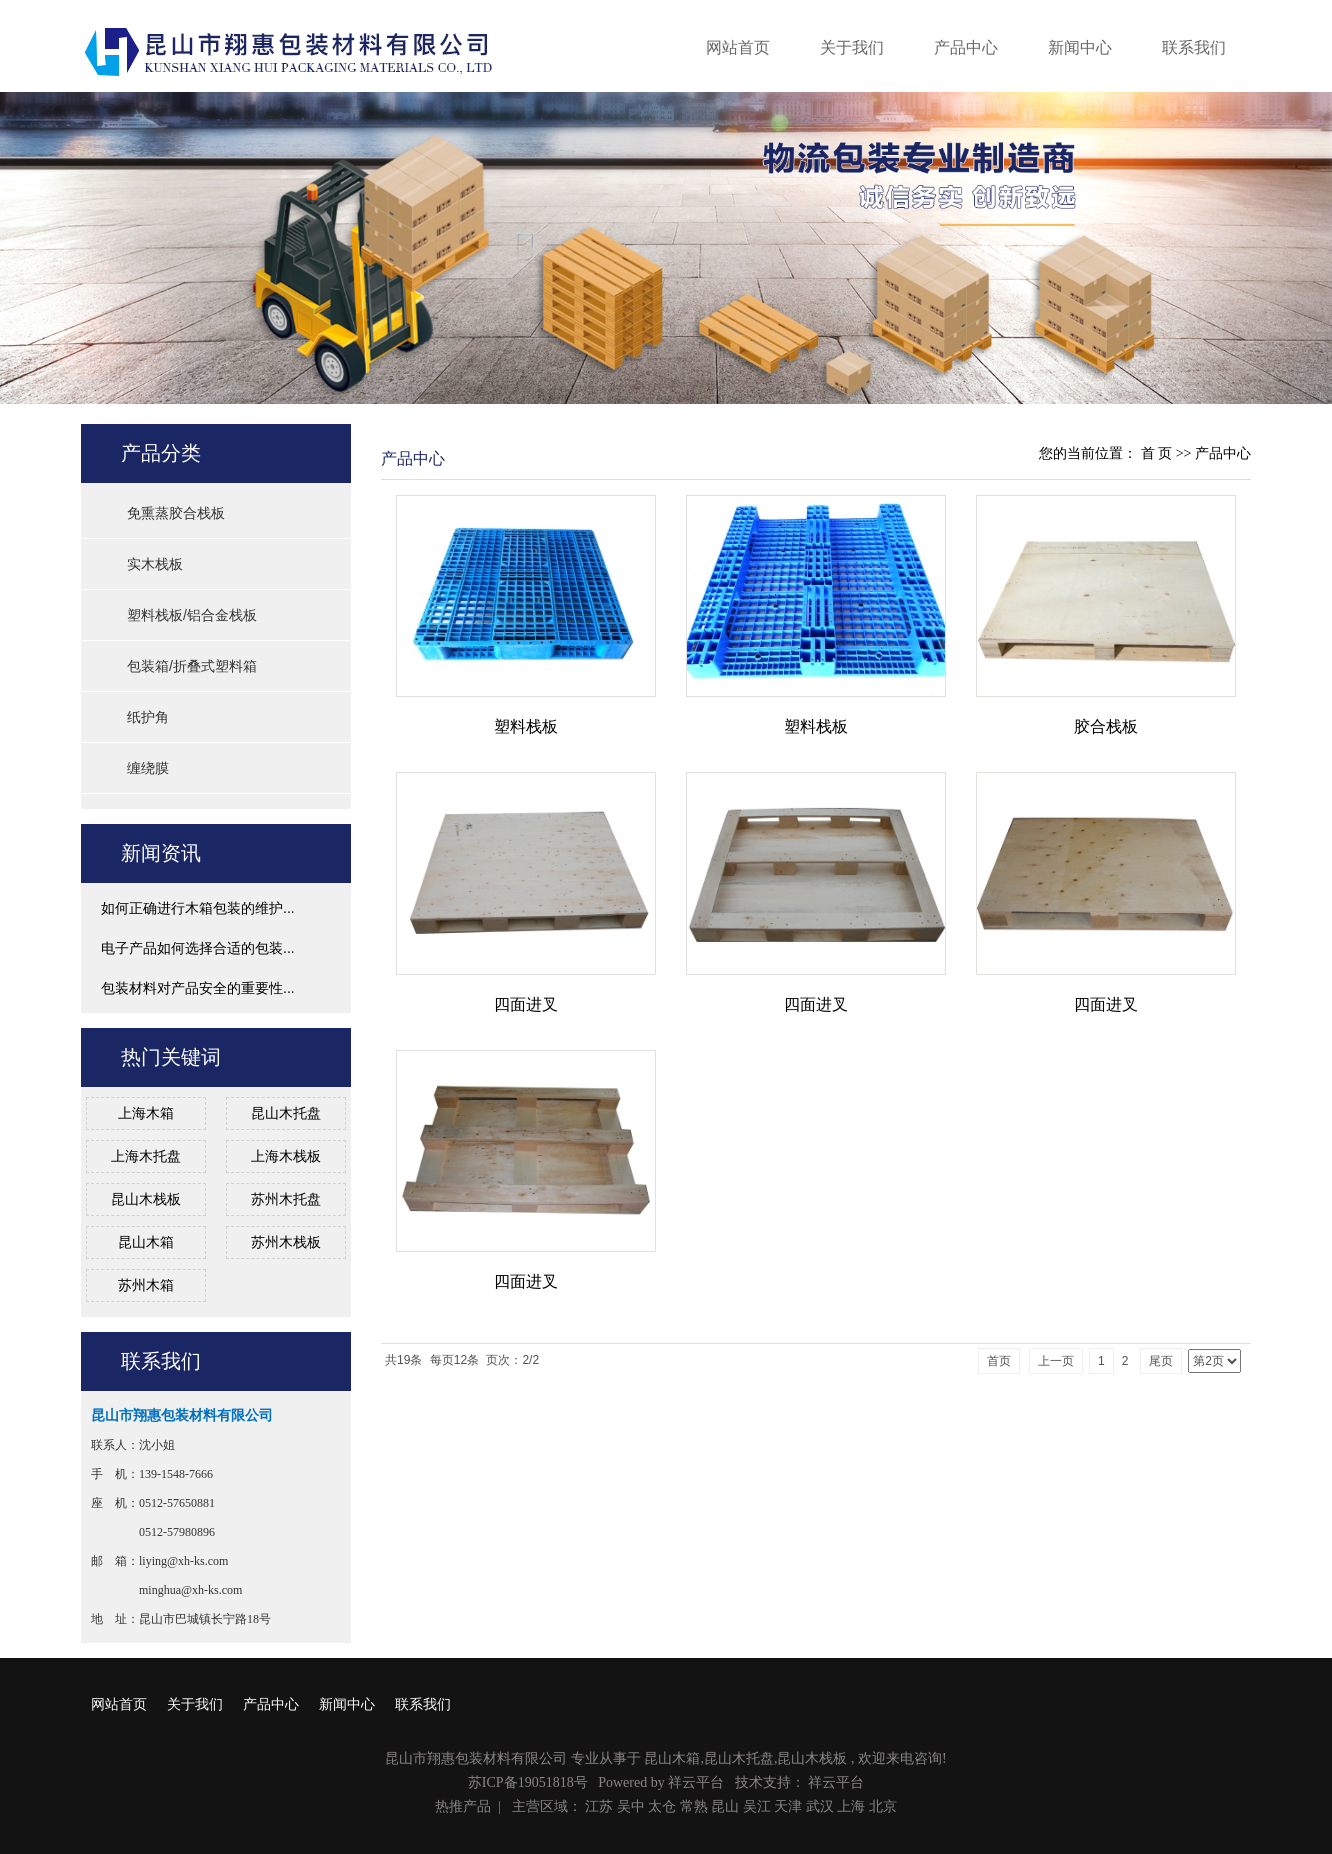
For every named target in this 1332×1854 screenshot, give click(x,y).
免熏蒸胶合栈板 (176, 513)
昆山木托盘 (286, 1113)
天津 (788, 1806)
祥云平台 (696, 1782)
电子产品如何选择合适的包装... (198, 948)
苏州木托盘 (286, 1199)
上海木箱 (146, 1113)
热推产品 (463, 1806)
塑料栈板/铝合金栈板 (192, 615)
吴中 (631, 1806)
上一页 (1056, 1361)
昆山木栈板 (146, 1199)
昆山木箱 (146, 1242)
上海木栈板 (286, 1156)
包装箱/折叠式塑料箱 (192, 666)
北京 (883, 1806)
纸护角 (148, 717)
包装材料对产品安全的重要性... (198, 988)
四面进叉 (526, 1004)
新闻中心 (1080, 47)
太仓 (662, 1806)
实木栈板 (155, 564)
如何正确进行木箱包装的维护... (198, 908)
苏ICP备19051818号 (528, 1782)
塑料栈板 (526, 726)
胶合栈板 (1106, 726)
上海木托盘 (146, 1156)
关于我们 (852, 47)
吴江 (757, 1806)
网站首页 (738, 47)
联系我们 (1194, 47)
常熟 (694, 1806)
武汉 (820, 1806)
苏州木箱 (146, 1285)
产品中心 (966, 47)
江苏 (599, 1806)
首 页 (1157, 453)
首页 (999, 1361)
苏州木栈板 (286, 1242)
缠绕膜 (148, 768)
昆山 (725, 1806)
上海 (851, 1806)
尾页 (1161, 1361)
